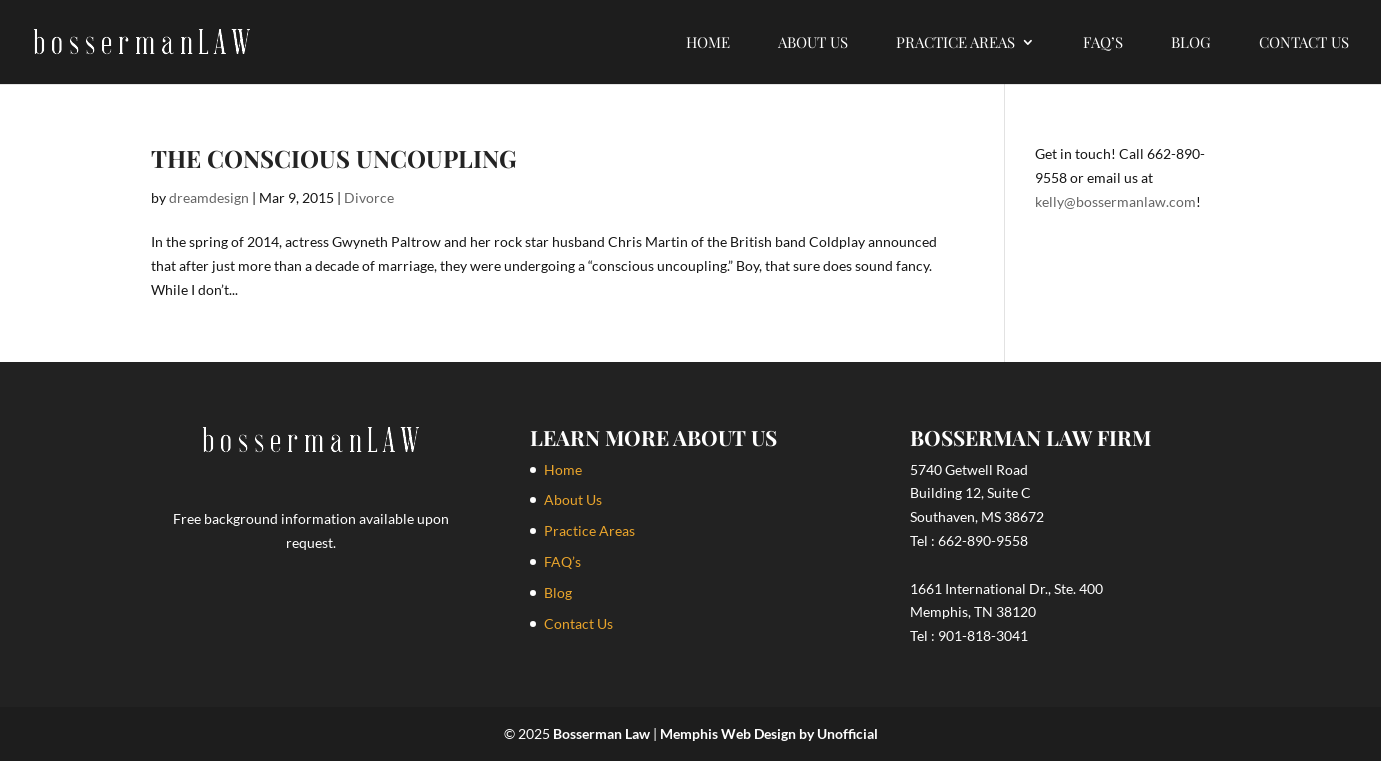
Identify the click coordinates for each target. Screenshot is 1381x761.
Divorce (369, 197)
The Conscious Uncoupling (334, 158)
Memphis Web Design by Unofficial (769, 733)
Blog (1191, 43)
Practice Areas (955, 43)
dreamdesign (209, 197)
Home (708, 43)
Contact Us (1304, 43)
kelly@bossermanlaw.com (1115, 201)
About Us (813, 43)
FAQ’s (1103, 43)
